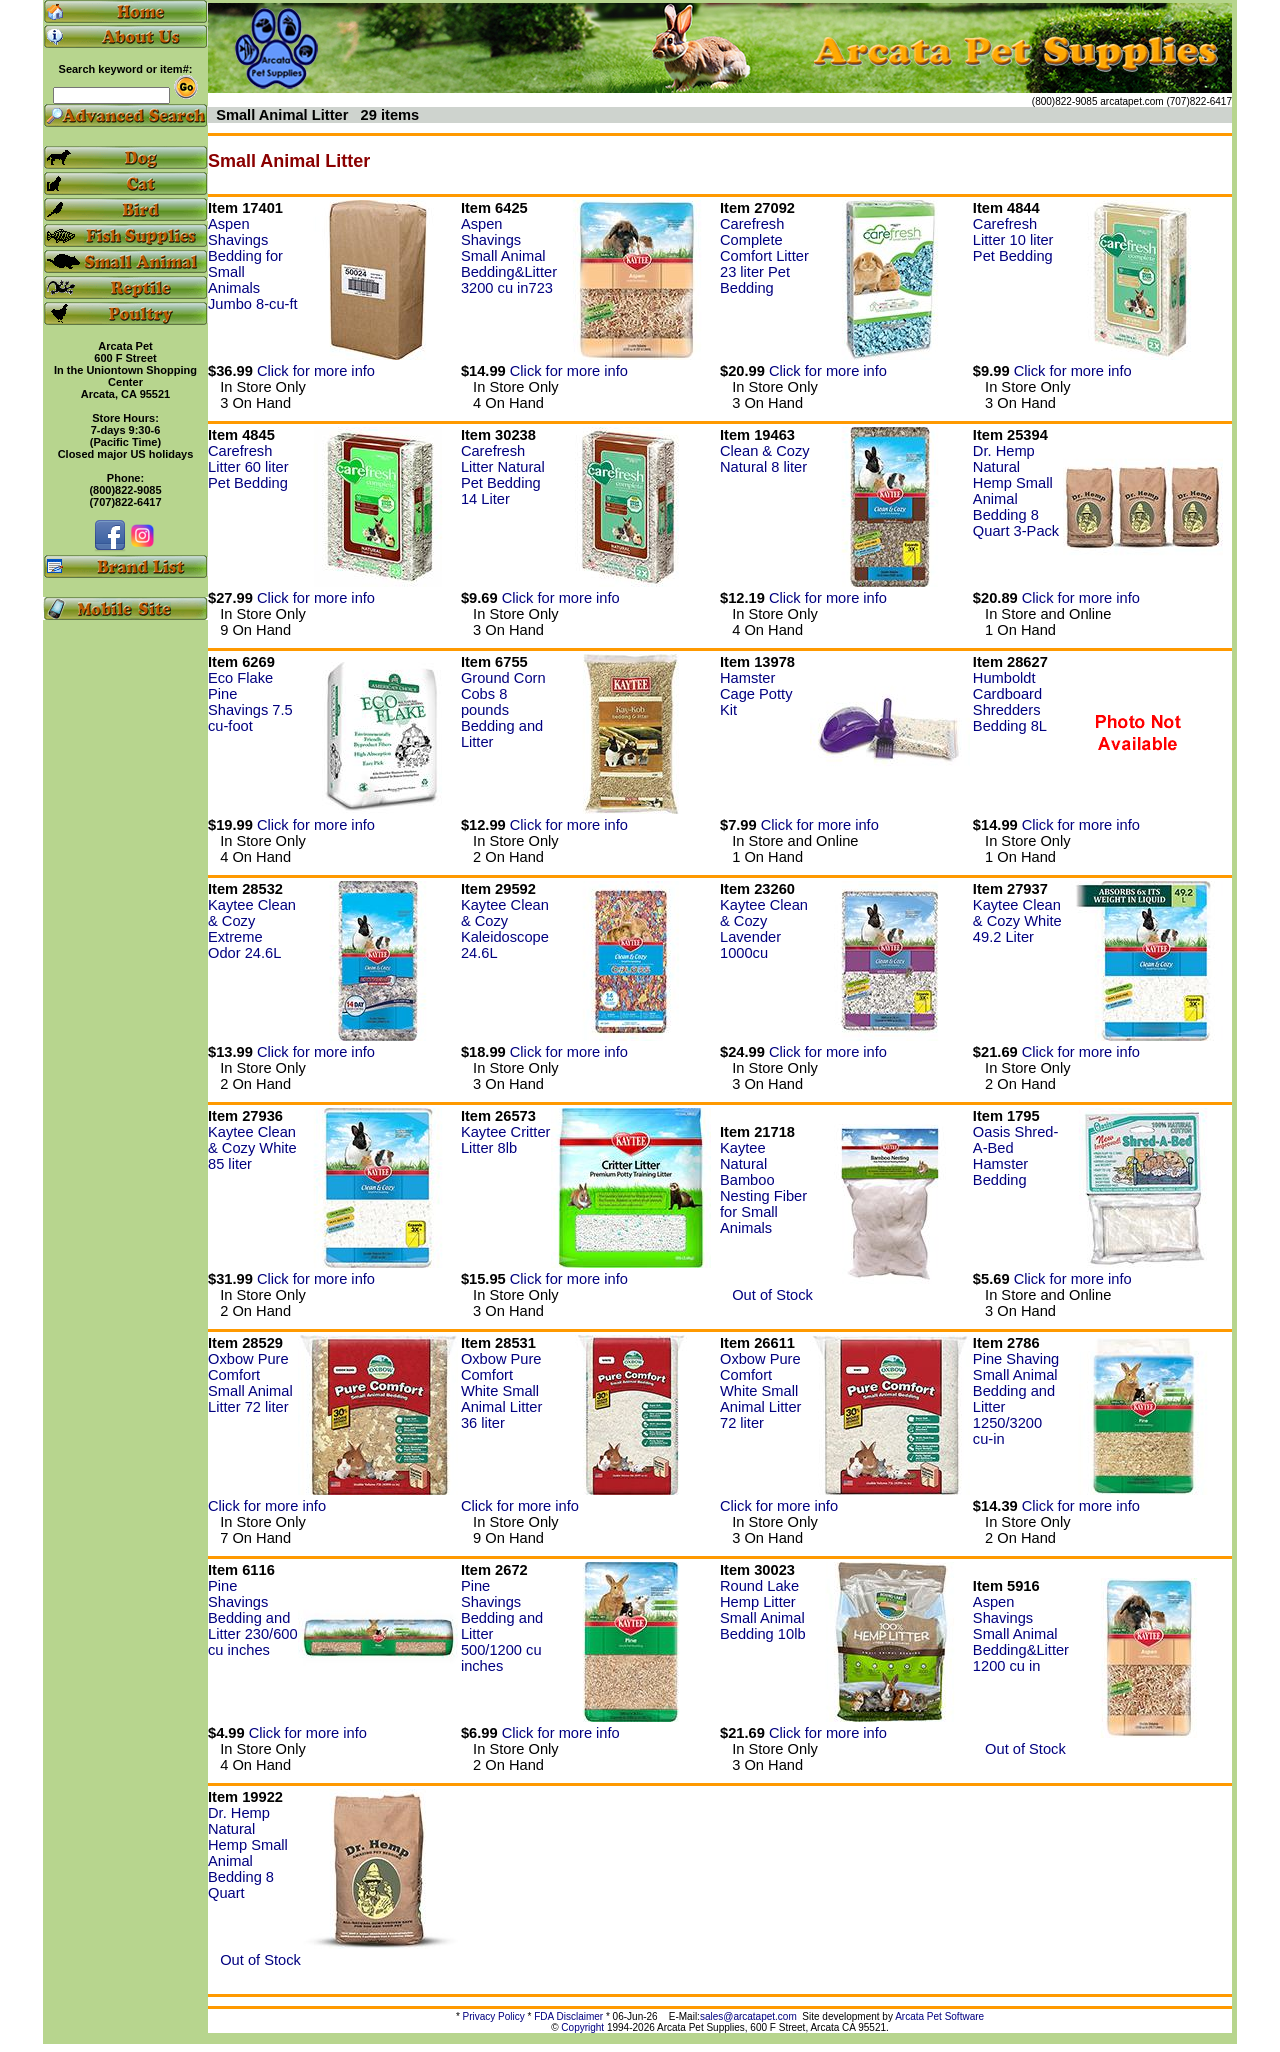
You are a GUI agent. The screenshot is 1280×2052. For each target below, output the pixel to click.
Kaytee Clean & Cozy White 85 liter (252, 1148)
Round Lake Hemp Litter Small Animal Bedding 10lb (763, 1610)
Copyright (582, 2027)
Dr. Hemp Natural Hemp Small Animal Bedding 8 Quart (248, 1853)
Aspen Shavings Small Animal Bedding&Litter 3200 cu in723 (509, 256)
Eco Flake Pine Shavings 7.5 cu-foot (250, 702)
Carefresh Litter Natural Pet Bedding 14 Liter (503, 475)
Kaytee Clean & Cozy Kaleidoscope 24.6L (505, 929)
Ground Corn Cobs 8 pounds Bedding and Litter (503, 710)
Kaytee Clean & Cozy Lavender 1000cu (764, 929)
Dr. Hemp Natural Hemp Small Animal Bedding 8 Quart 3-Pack (1016, 491)
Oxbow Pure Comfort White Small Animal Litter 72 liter (760, 1391)
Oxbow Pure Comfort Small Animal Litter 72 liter (250, 1383)
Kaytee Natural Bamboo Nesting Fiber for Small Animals (763, 1188)
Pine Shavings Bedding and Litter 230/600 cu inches (253, 1618)
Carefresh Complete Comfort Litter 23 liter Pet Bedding (764, 256)
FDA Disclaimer (568, 2016)
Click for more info (316, 371)
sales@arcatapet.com (748, 2016)
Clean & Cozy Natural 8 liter (765, 459)
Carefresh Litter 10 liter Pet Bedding (1013, 240)
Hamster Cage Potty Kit (756, 694)
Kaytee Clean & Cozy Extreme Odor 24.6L (252, 929)
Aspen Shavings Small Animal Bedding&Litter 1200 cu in (1021, 1634)
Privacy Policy (494, 2016)
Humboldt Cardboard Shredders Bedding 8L (1010, 702)
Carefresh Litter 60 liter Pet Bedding (248, 467)
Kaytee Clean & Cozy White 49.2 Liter (1017, 921)
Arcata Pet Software (939, 2016)
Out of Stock (766, 1295)
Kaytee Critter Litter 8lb (506, 1140)
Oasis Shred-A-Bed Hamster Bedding (1016, 1156)
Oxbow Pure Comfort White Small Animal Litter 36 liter (501, 1391)
